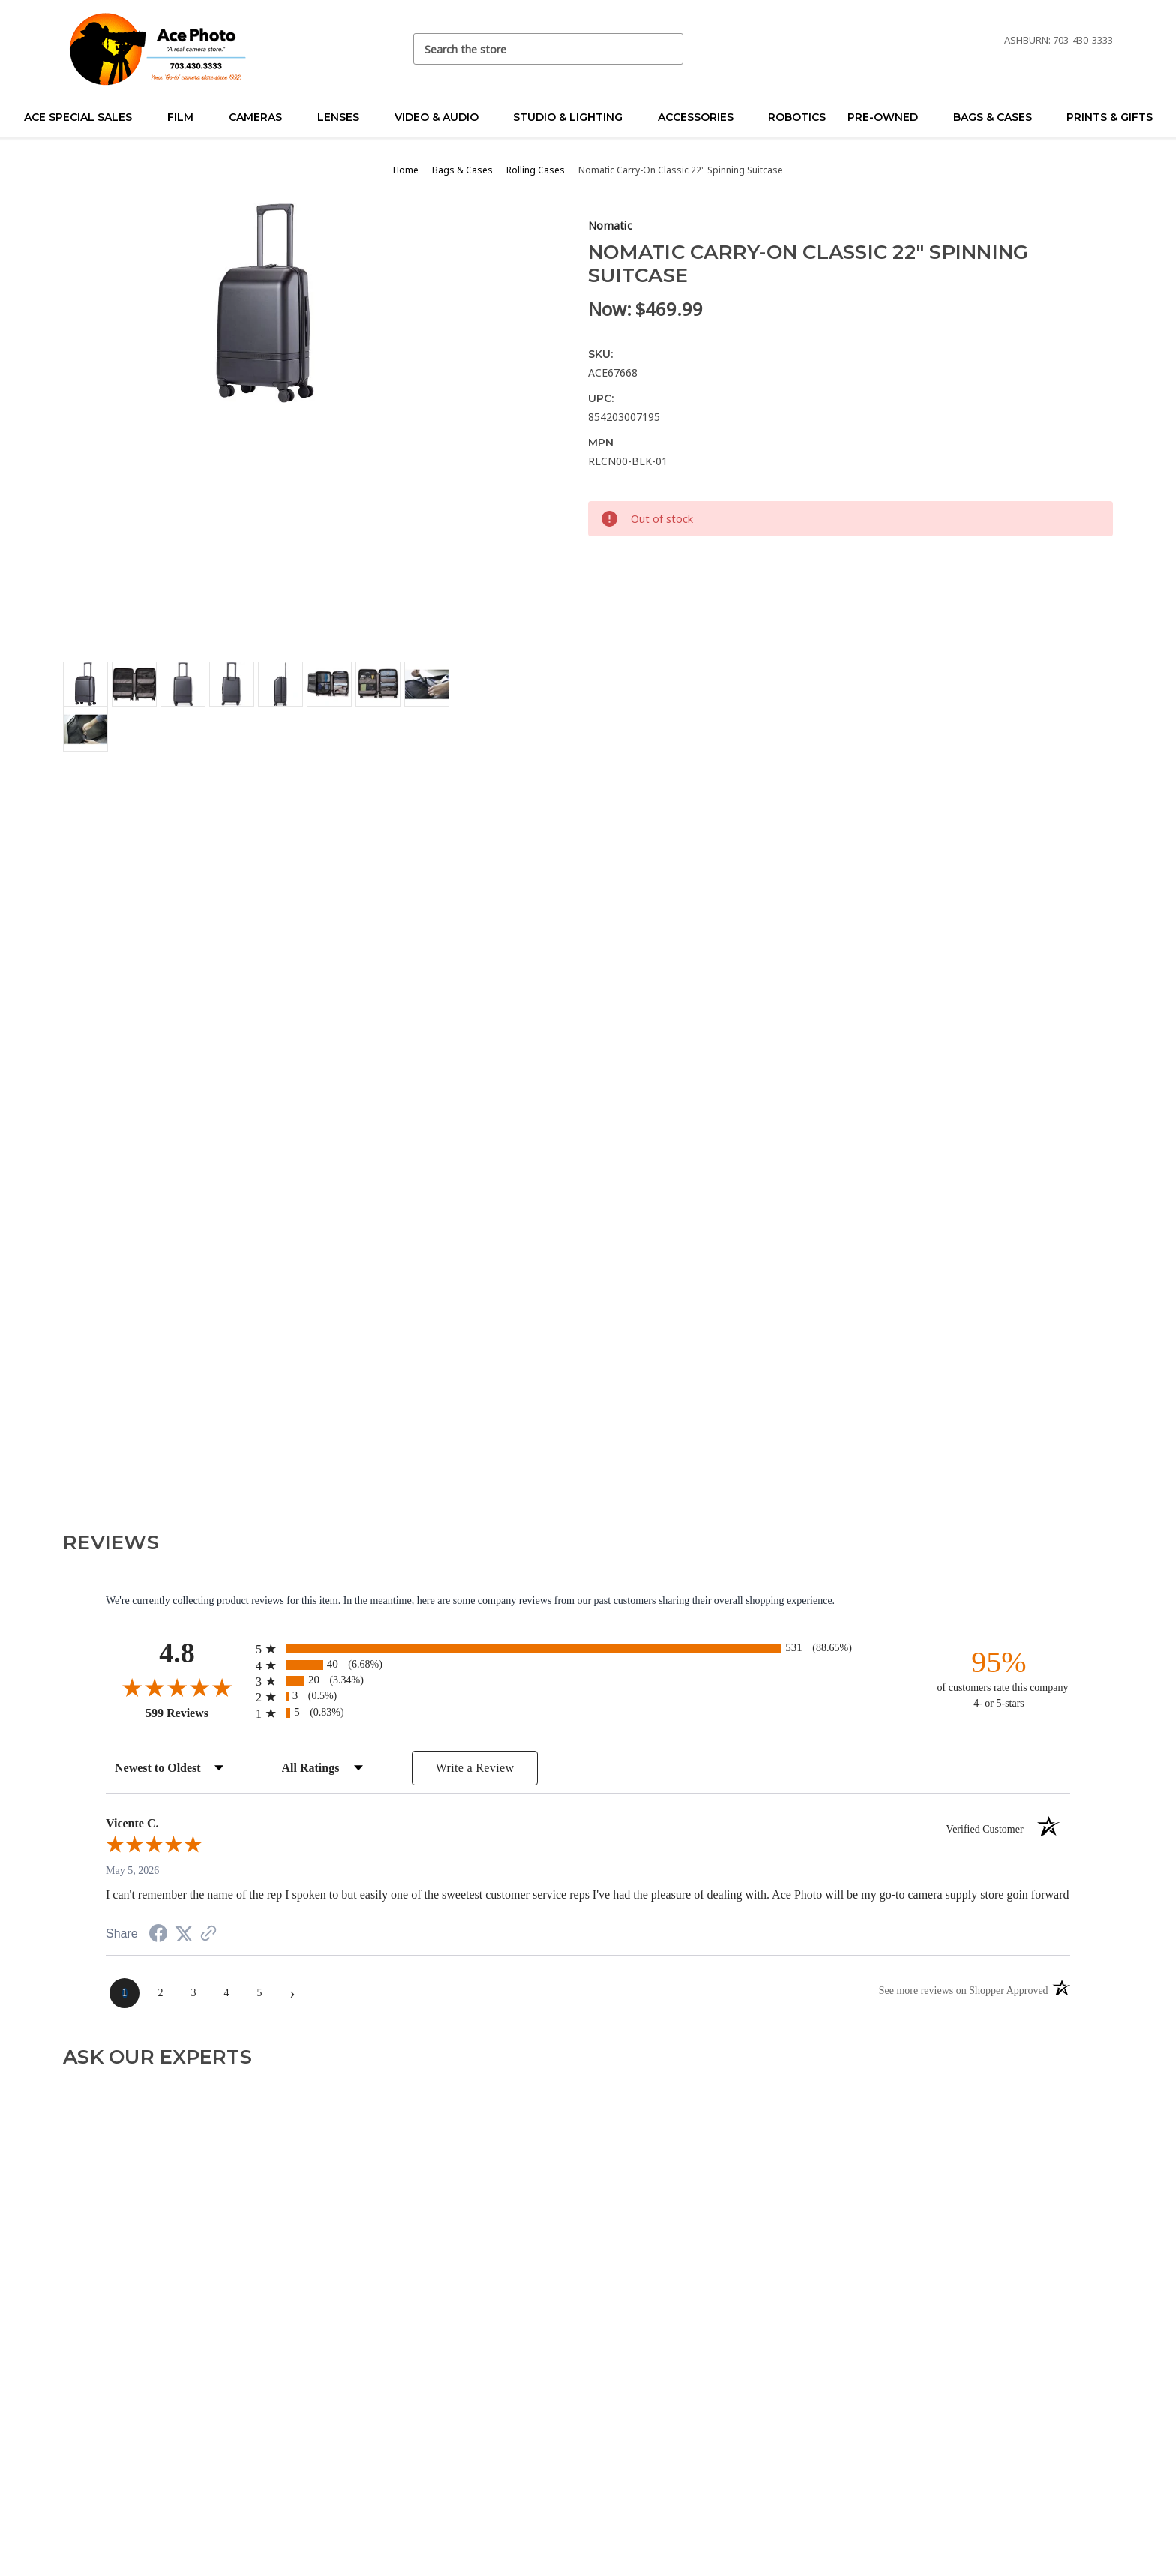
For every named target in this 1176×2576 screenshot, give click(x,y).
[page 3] (194, 1993)
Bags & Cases (999, 117)
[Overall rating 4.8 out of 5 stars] (177, 1687)
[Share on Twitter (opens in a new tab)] (184, 1934)
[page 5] (260, 1993)
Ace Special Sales (84, 117)
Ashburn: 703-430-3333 (1058, 40)
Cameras (262, 117)
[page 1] (125, 1993)
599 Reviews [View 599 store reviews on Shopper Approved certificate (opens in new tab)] (197, 1712)
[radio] (588, 1648)
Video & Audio (442, 117)
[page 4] (226, 1993)
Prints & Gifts (1109, 117)
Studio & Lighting (574, 117)
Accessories (702, 117)
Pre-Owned (889, 117)
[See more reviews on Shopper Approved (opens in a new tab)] (208, 1935)
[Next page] (292, 1993)
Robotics (797, 117)
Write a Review (475, 1767)
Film (186, 117)
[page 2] (160, 1993)
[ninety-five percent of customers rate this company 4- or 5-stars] (999, 1677)
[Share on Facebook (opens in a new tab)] (158, 1935)
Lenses (344, 117)
